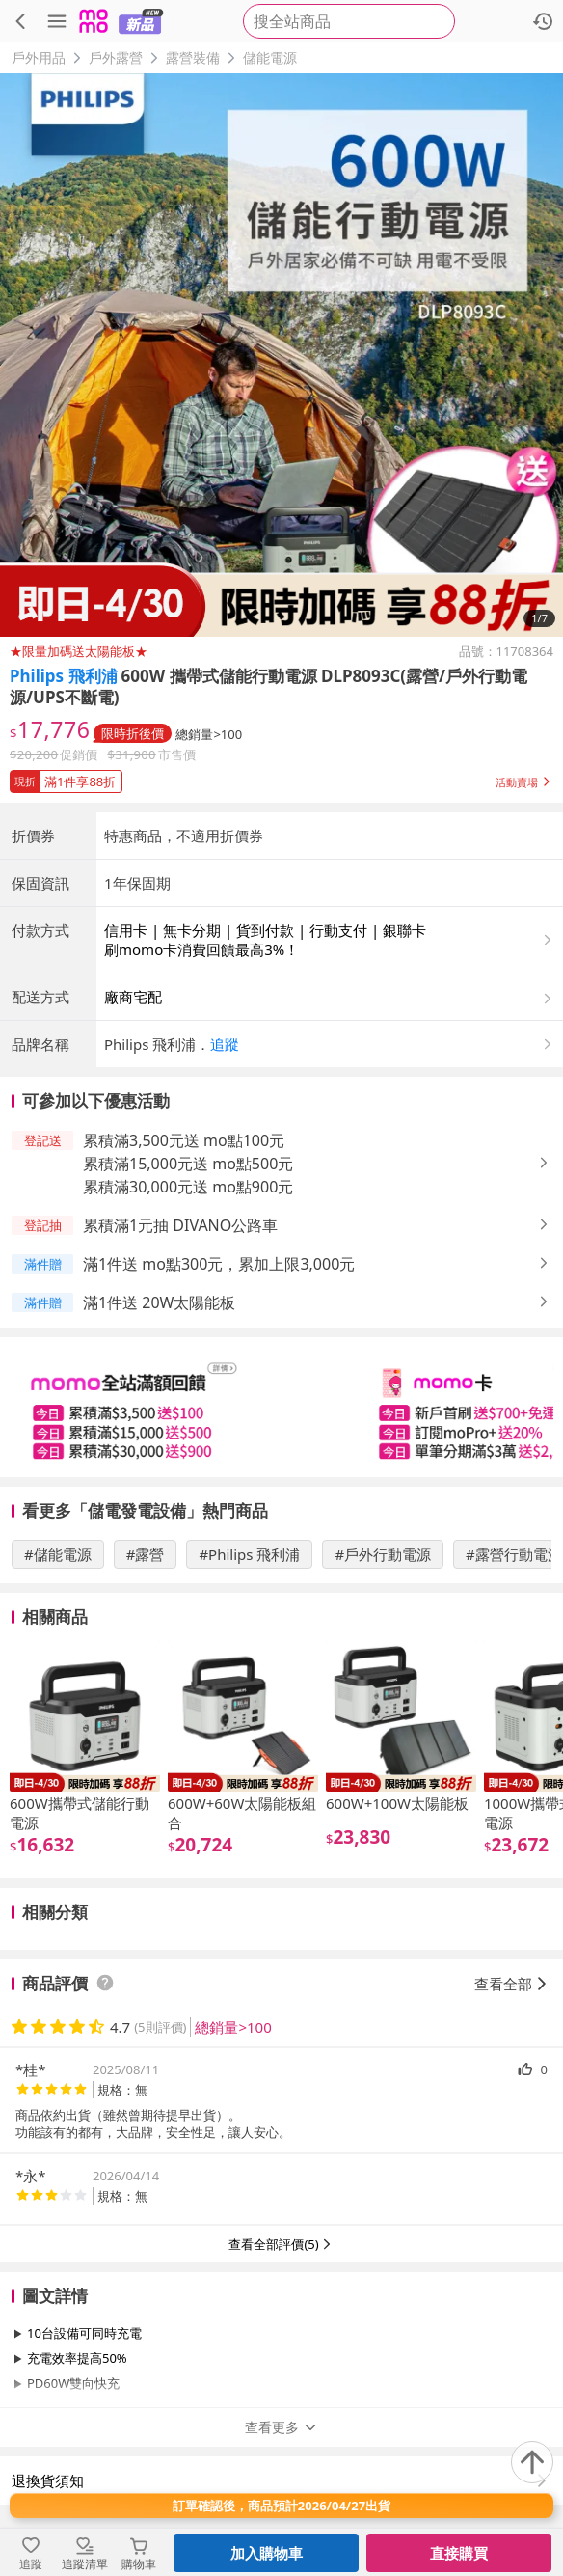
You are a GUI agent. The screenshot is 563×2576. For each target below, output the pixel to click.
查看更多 (281, 2427)
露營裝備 (193, 57)
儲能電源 (270, 57)
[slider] (281, 1407)
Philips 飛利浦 (64, 676)
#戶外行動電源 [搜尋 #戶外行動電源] (383, 1554)
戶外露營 (116, 57)
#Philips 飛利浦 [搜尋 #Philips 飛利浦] (249, 1554)
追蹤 (224, 1044)
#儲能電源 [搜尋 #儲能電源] (58, 1554)
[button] (281, 777)
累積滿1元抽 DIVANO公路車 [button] (180, 1225)
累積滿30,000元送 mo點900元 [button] (188, 1186)
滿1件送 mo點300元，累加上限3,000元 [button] (219, 1263)
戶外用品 (39, 57)
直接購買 (459, 2552)
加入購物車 (266, 2552)
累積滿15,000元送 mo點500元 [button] (188, 1163)
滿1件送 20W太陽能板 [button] (159, 1302)
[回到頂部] (532, 2462)
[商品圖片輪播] (281, 355)
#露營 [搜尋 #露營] (145, 1554)
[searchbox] (349, 21)
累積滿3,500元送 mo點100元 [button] (183, 1140)
